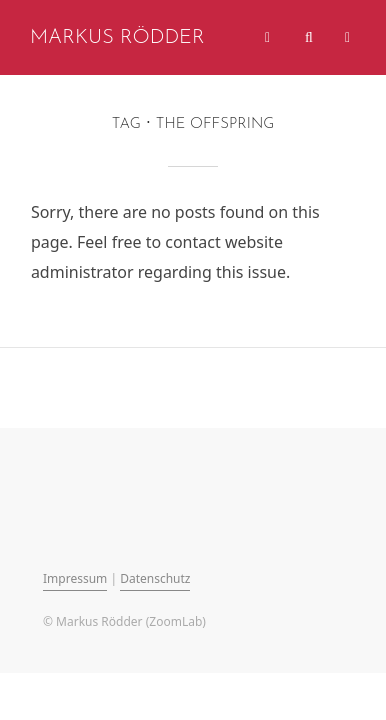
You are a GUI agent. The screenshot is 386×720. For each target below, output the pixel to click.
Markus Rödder (117, 38)
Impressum (75, 578)
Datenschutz (155, 578)
